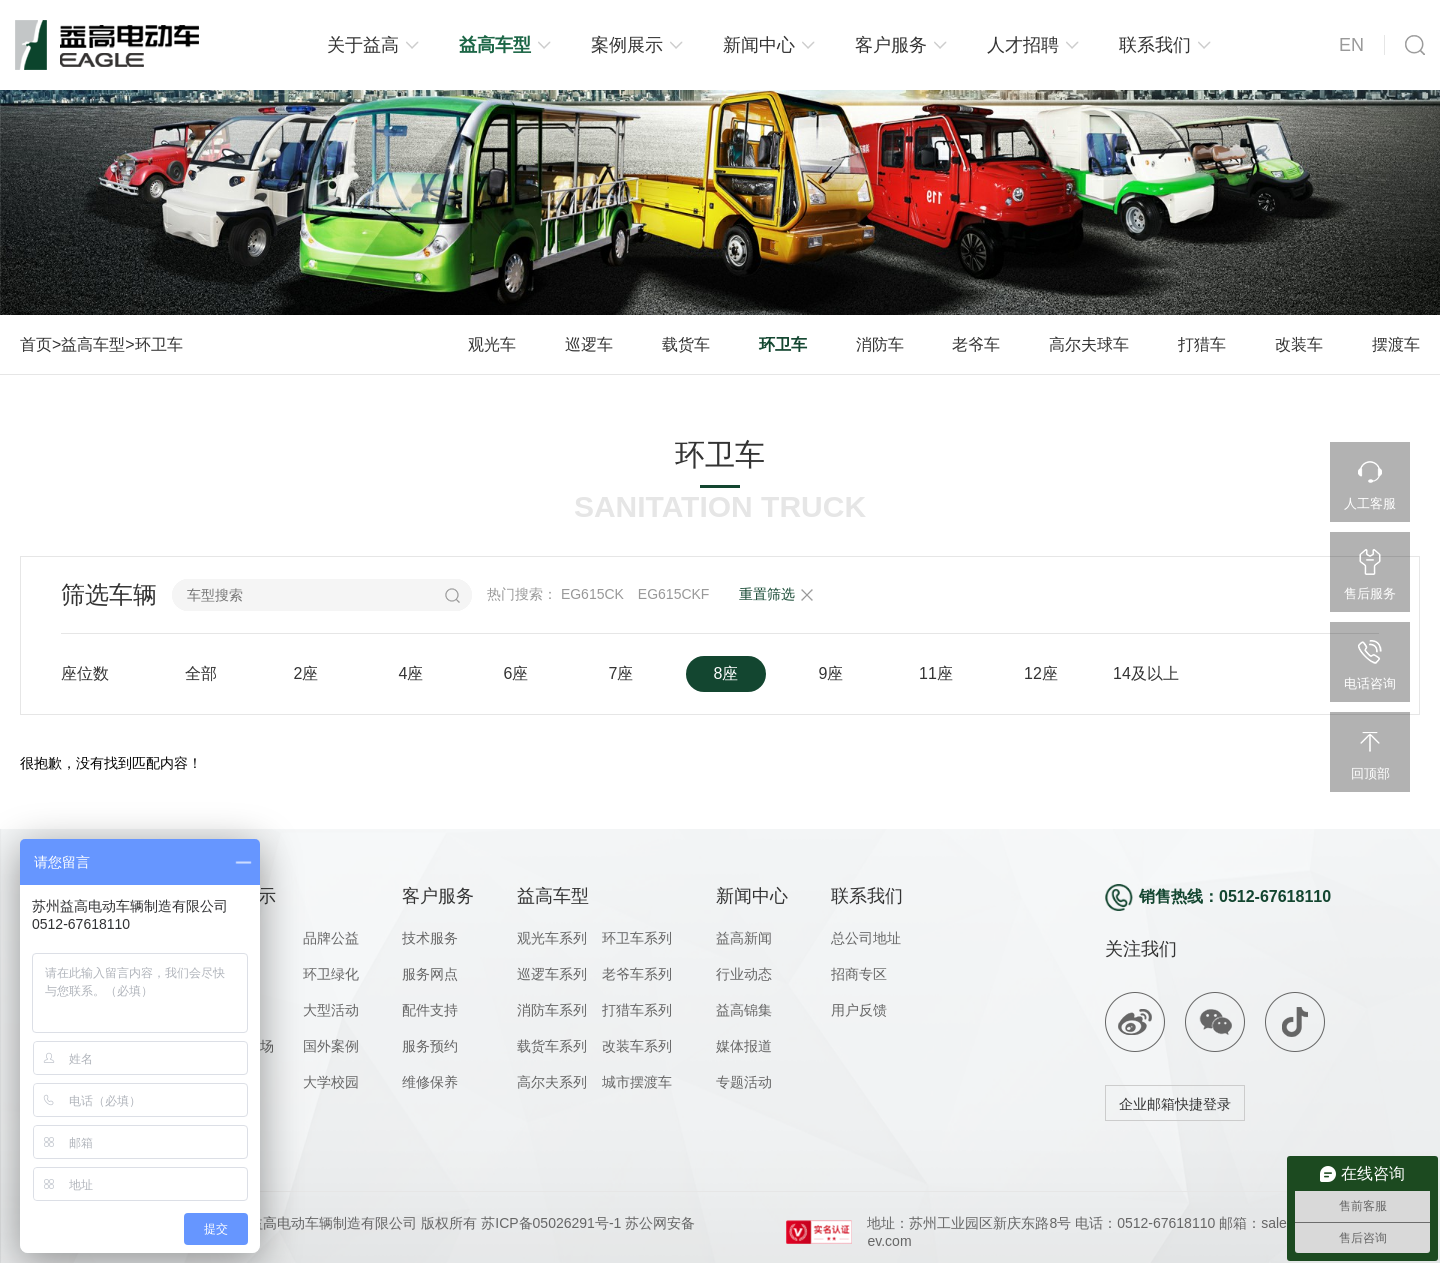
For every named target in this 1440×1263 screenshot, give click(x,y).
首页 (36, 344)
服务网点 (430, 974)
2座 (306, 673)
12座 (1041, 673)
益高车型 (495, 45)
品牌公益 (331, 938)
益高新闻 (744, 938)
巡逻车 (589, 344)
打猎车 (1202, 344)
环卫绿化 (331, 974)
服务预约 (430, 1046)
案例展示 (627, 45)
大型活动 (331, 1010)
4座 (411, 673)
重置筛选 (767, 594)
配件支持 (430, 1010)
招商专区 (859, 974)
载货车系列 (552, 1046)
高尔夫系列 (552, 1082)
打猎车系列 (637, 1010)
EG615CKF (674, 594)
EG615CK (592, 594)
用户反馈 (859, 1010)
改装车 (1299, 344)
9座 (831, 673)
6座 (516, 673)
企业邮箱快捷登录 (1175, 1104)
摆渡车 (1396, 344)
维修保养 (430, 1082)
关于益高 (363, 45)
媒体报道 (744, 1046)
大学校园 (331, 1082)
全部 (201, 673)
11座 (936, 673)
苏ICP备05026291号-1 (549, 1223)
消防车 (880, 344)
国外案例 (331, 1046)
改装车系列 (637, 1046)
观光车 (492, 344)
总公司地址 (866, 938)
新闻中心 (759, 45)
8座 (726, 673)
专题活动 (744, 1082)
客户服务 (891, 45)
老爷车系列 (637, 974)
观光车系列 (552, 938)
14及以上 (1146, 673)
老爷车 (976, 344)
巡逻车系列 (552, 974)
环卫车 (159, 344)
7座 (621, 673)
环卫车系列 (637, 938)
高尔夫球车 (1089, 344)
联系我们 (1155, 45)
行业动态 (744, 974)
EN (1351, 45)
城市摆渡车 (637, 1082)
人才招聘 (1023, 45)
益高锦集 (744, 1010)
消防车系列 (552, 1010)
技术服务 (430, 938)
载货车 (686, 344)
